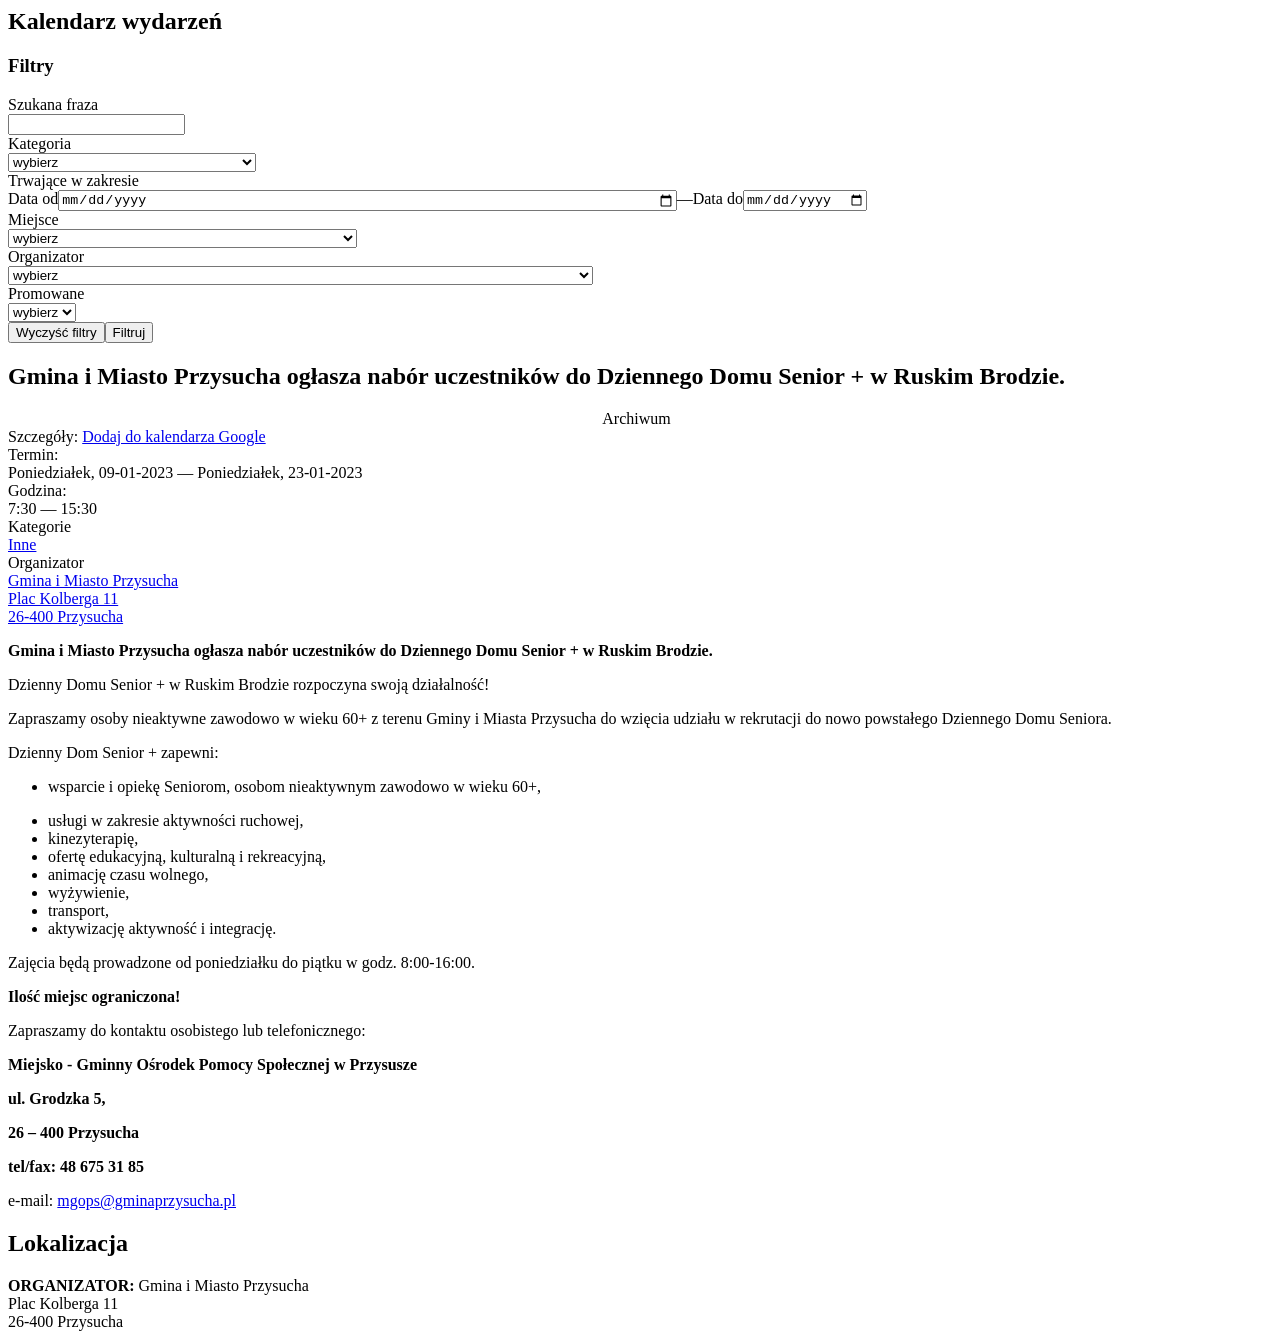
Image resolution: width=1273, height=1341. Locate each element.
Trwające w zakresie (73, 180)
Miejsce (33, 222)
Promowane (46, 296)
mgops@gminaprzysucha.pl (146, 1202)
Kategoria (39, 143)
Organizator (46, 259)
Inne (22, 546)
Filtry (31, 65)
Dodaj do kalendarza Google (173, 438)
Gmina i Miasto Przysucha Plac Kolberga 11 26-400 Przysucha (93, 600)
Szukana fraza (53, 104)
